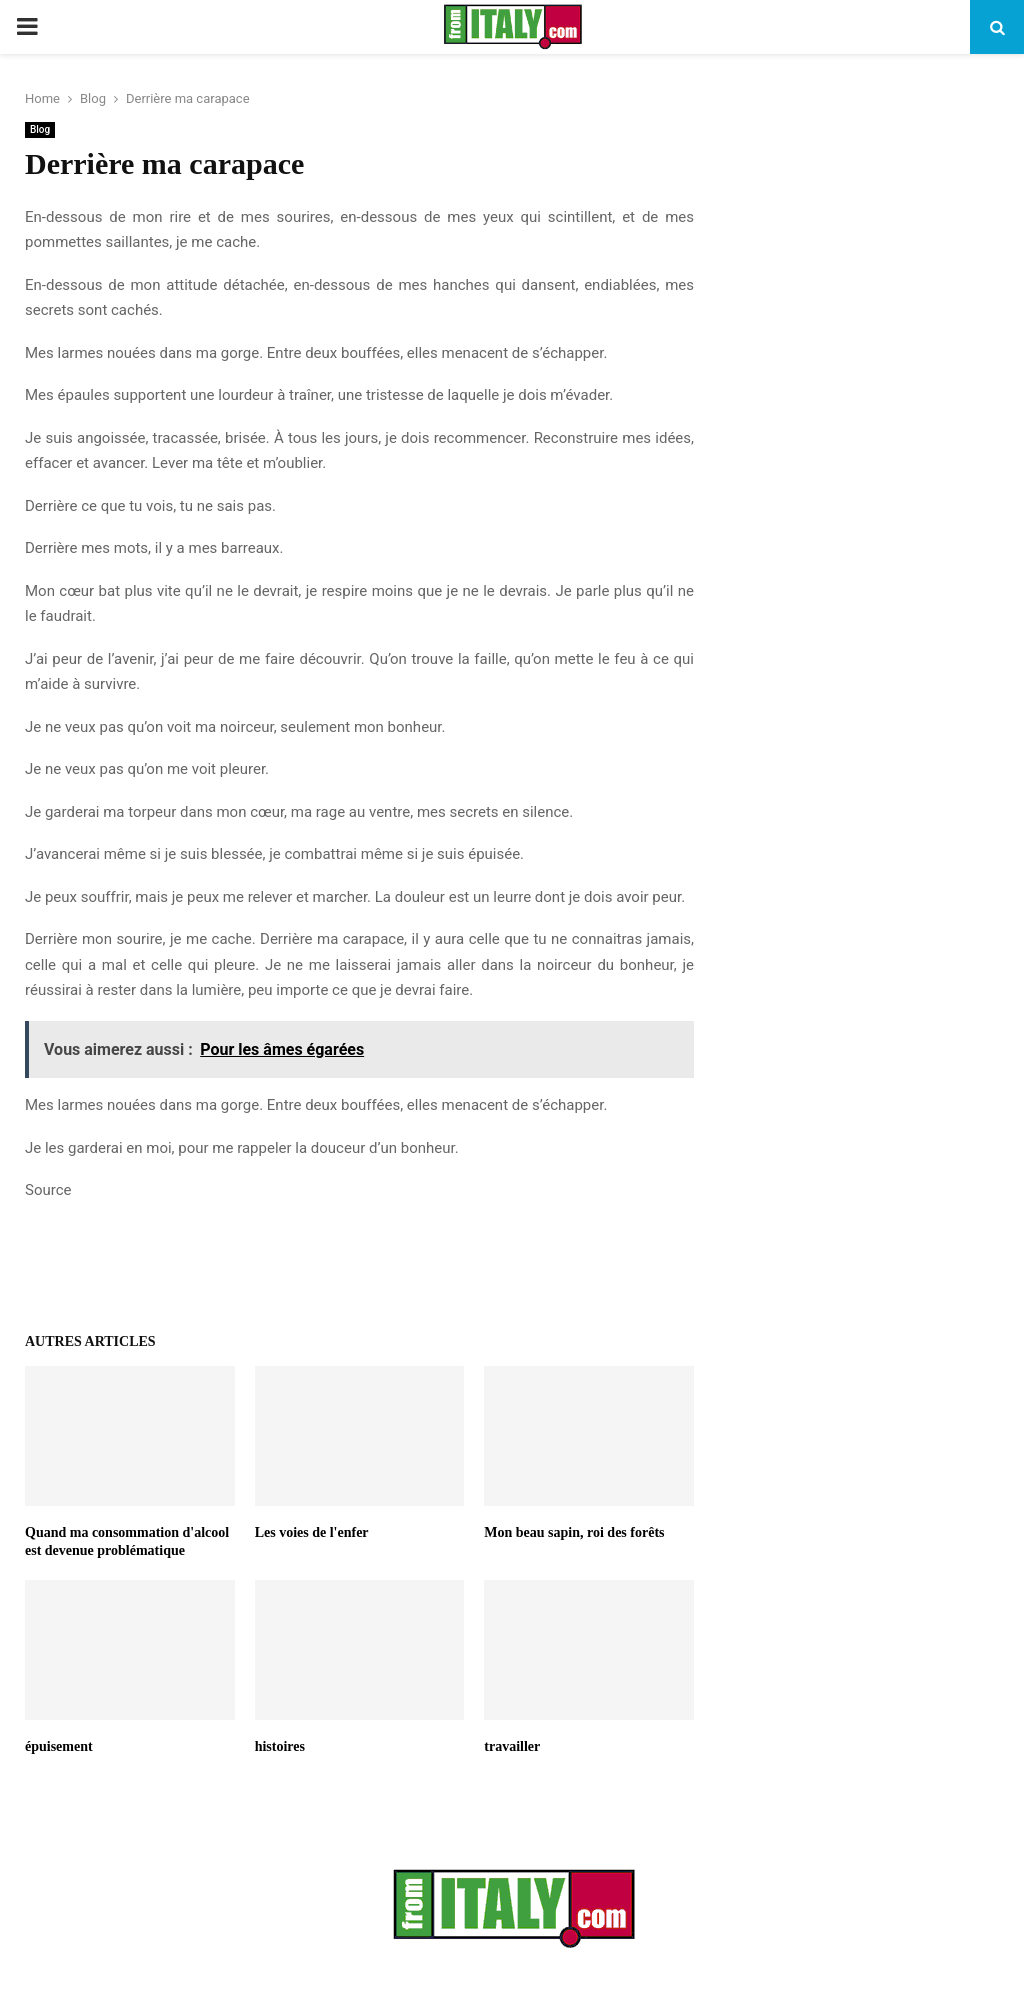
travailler (512, 1746)
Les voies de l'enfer (312, 1532)
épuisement (59, 1746)
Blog (40, 129)
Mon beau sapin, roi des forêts (574, 1532)
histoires (280, 1746)
